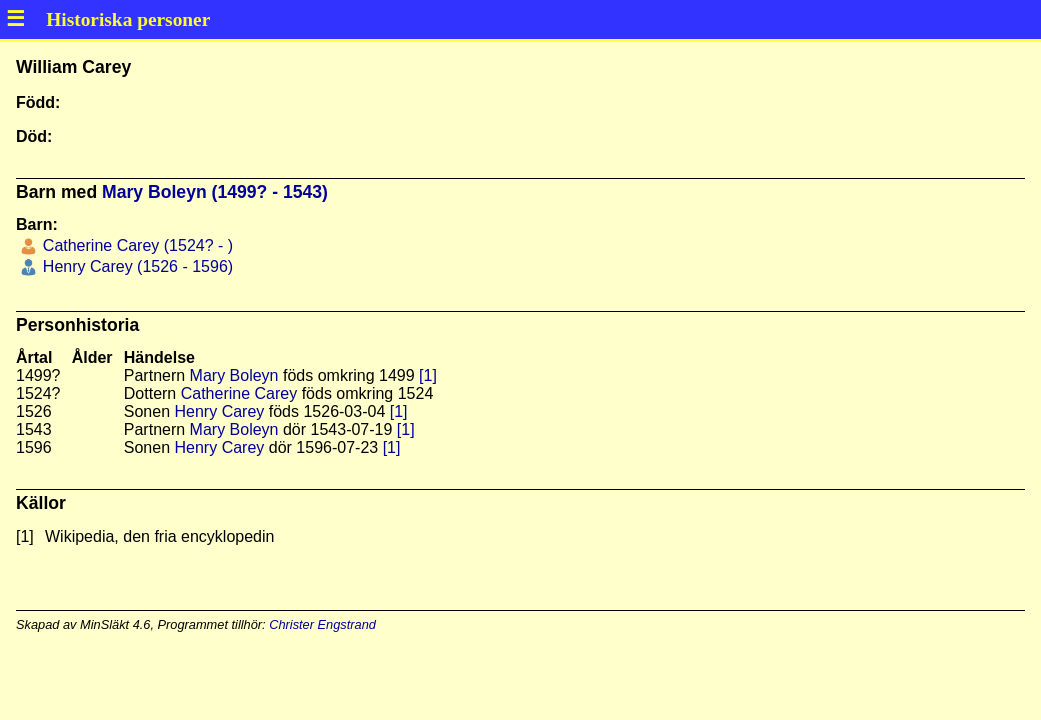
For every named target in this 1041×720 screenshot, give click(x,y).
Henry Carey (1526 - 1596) (135, 266)
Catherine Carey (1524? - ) (135, 245)
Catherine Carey (239, 393)
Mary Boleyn (234, 375)
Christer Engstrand (322, 624)
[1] (428, 375)
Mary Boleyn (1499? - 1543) (215, 192)
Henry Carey (220, 411)
